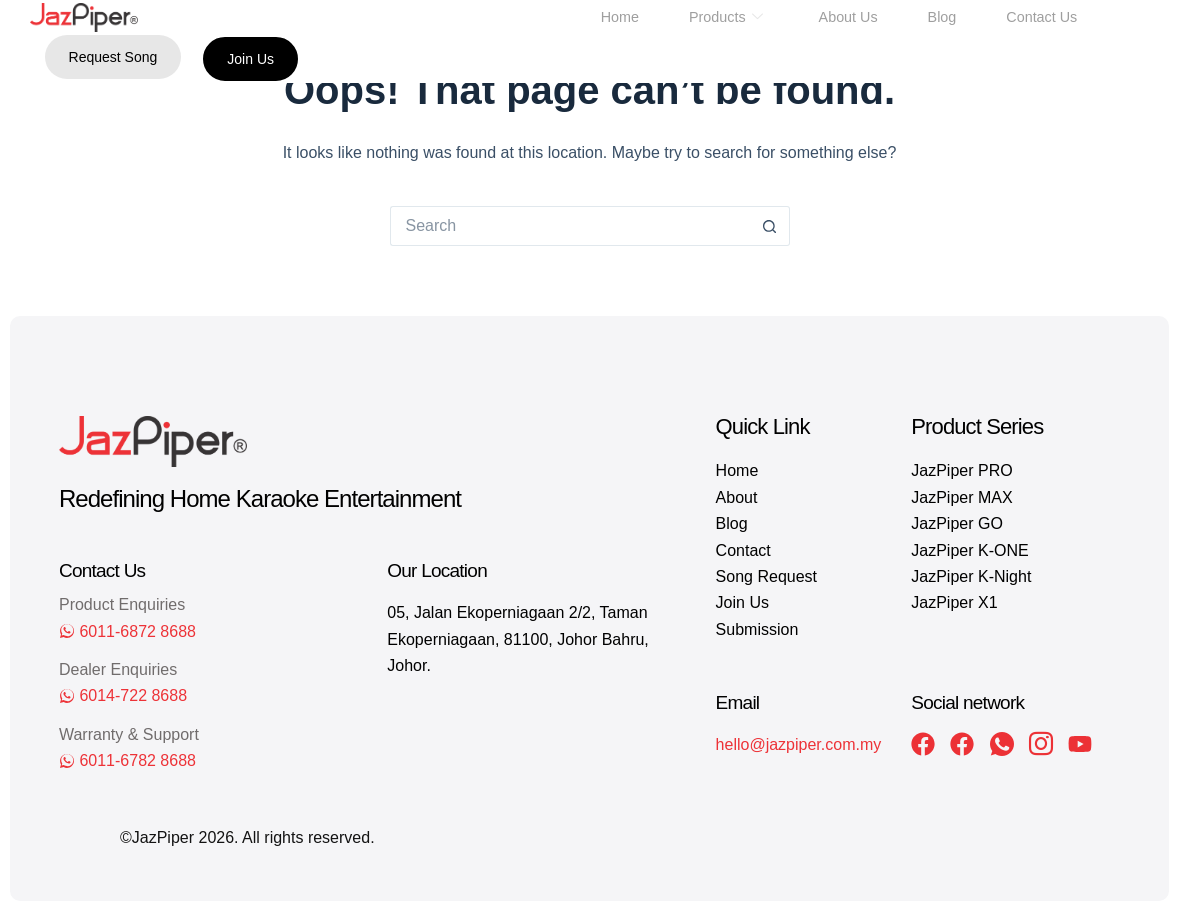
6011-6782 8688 (137, 760)
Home (622, 17)
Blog (941, 17)
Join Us (250, 59)
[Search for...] (570, 226)
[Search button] (770, 226)
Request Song (113, 57)
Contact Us (1039, 17)
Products (727, 17)
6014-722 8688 (133, 695)
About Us (848, 17)
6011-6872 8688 (137, 631)
